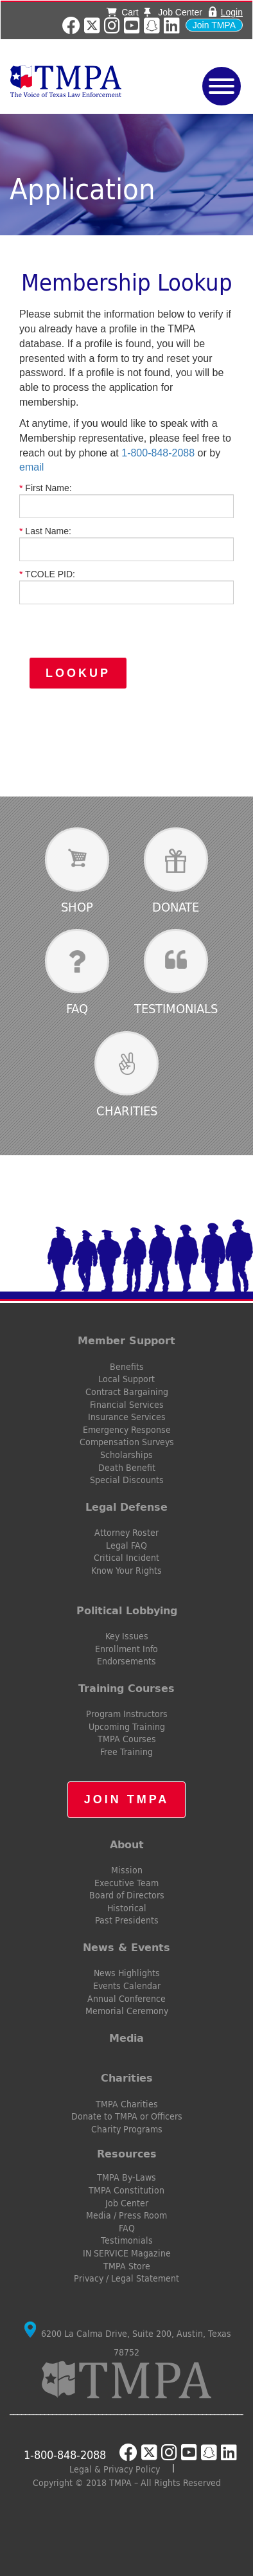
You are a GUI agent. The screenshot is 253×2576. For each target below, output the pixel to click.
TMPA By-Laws (126, 2177)
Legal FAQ (126, 1545)
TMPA (84, 81)
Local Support (126, 1379)
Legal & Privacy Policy (114, 2469)
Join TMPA (214, 25)
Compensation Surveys (127, 1442)
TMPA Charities (127, 2104)
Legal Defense (126, 1507)
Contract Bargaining (126, 1392)
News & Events (126, 1947)
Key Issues (126, 1636)
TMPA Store (126, 2266)
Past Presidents (127, 1920)
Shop (77, 907)
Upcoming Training (127, 1726)
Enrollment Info (126, 1649)
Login (232, 12)
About (127, 1844)
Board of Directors (126, 1895)
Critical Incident (126, 1557)
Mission (127, 1870)
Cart (122, 12)
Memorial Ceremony (126, 2011)
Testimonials (176, 1008)
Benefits (127, 1366)
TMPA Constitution (126, 2190)
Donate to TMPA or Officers (126, 2116)
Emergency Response (127, 1429)
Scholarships (126, 1455)
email (31, 467)
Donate (175, 907)
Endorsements (126, 1661)
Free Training (126, 1752)
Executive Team (126, 1883)
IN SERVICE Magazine (127, 2253)
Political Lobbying (126, 1610)
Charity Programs (126, 2129)
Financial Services (127, 1404)
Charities (126, 1110)
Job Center (173, 12)
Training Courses (126, 1688)
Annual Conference (126, 1998)
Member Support (126, 1340)
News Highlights (127, 1973)
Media (126, 2038)
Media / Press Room (126, 2215)
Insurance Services (127, 1417)
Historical (126, 1908)
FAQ (77, 1008)
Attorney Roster (126, 1532)
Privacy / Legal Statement (126, 2278)
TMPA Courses (127, 1739)
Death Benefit (126, 1467)
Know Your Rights (126, 1570)
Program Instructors (127, 1714)
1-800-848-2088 (158, 452)
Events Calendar (127, 1986)
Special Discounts (127, 1480)
